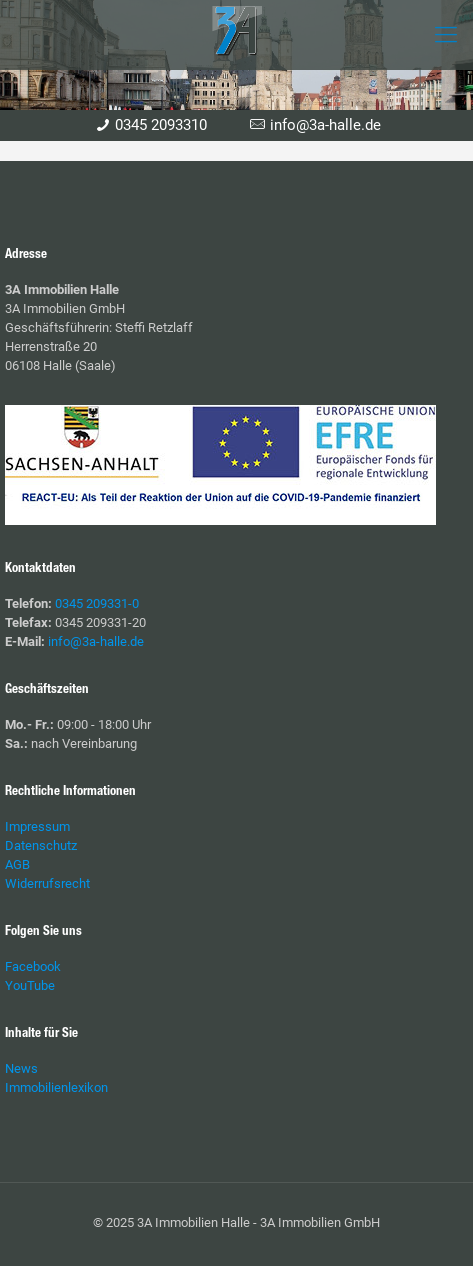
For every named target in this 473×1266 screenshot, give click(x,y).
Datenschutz (41, 845)
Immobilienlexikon (56, 1087)
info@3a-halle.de (325, 125)
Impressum (37, 826)
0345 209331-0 (97, 603)
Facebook (33, 966)
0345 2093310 (161, 125)
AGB (17, 864)
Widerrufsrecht (47, 883)
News (21, 1068)
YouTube (30, 985)
